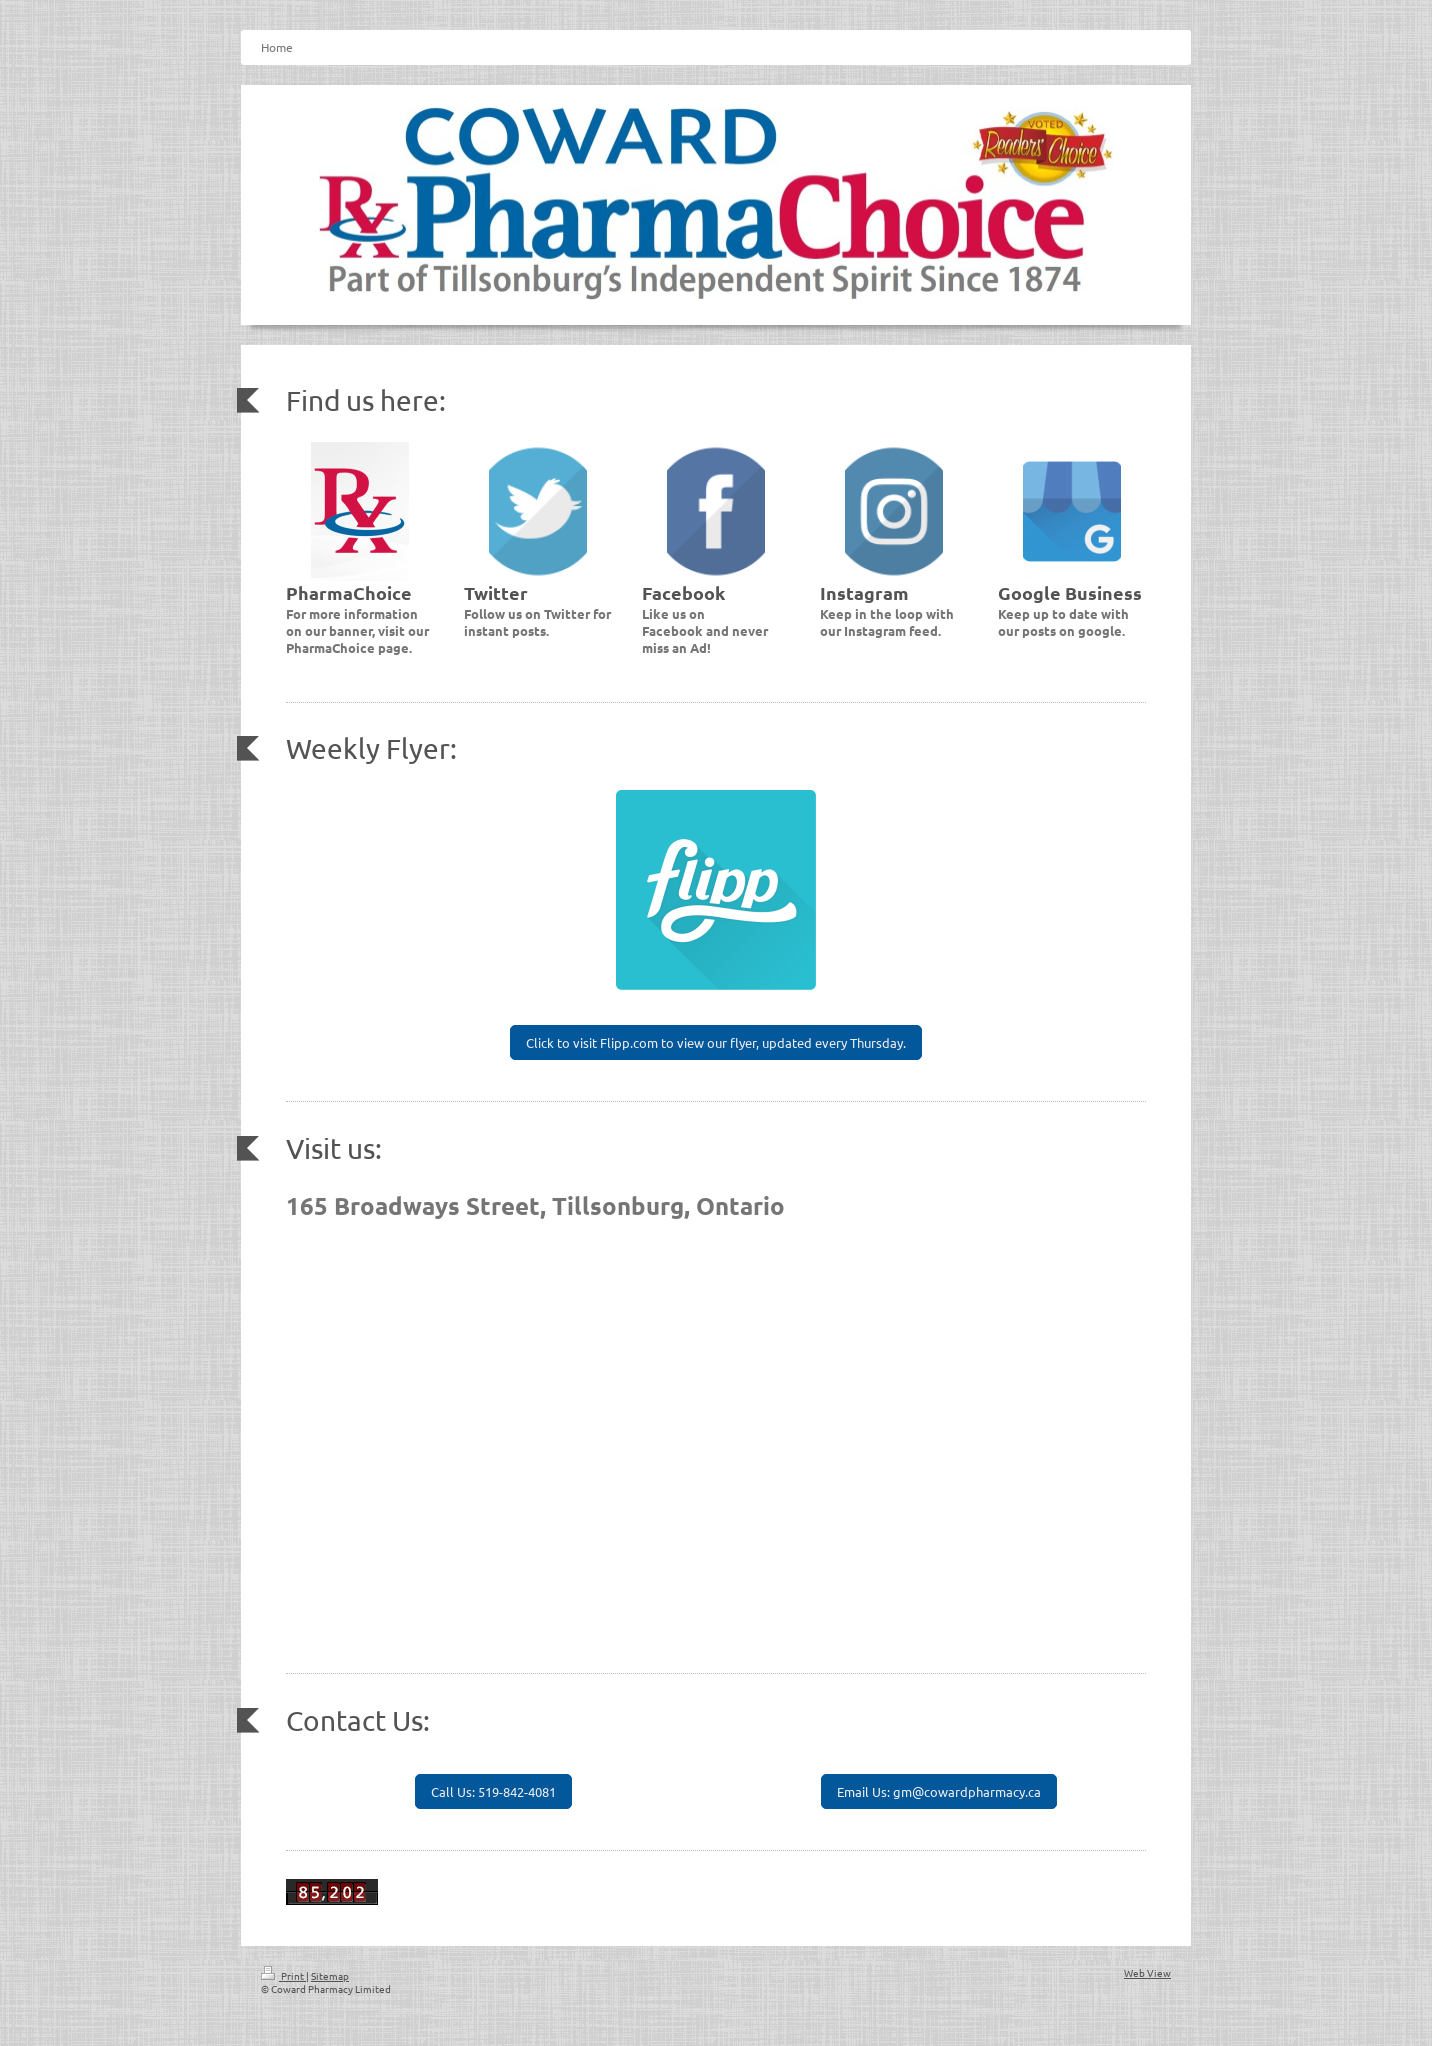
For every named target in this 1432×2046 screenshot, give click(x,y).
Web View (1147, 1972)
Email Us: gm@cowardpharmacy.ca (939, 1791)
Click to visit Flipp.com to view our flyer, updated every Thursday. (716, 1042)
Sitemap (330, 1975)
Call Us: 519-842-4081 (493, 1791)
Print (283, 1975)
